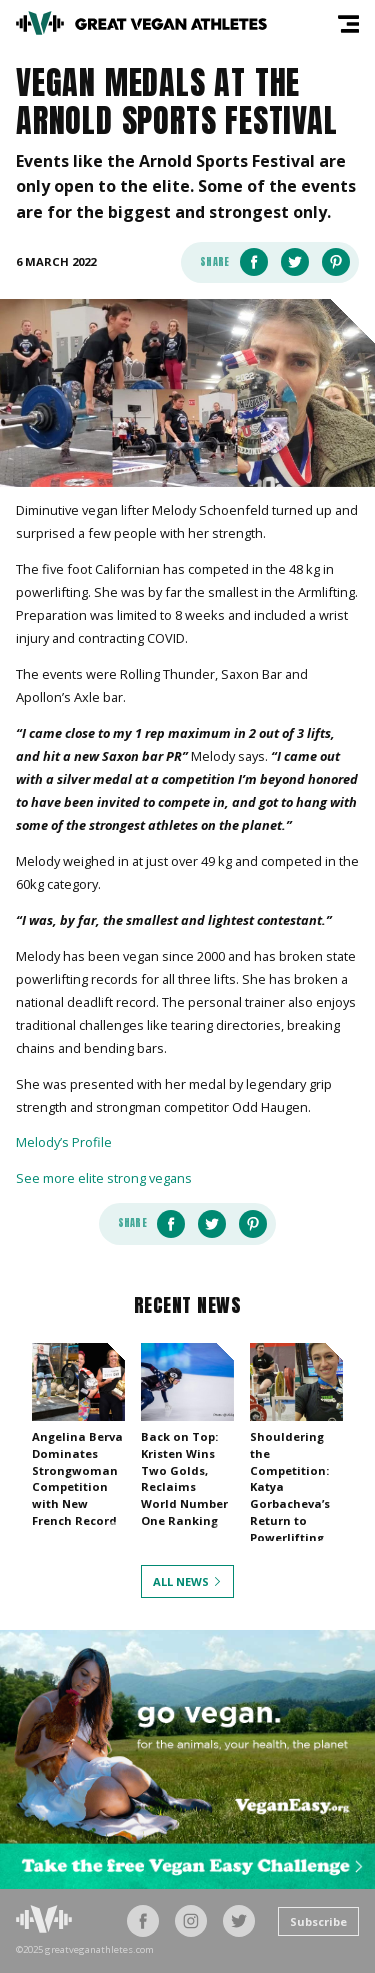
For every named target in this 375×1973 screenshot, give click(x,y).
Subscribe (318, 1921)
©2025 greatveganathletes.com (85, 1950)
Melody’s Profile (64, 1142)
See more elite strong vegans (104, 1178)
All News (181, 1581)
